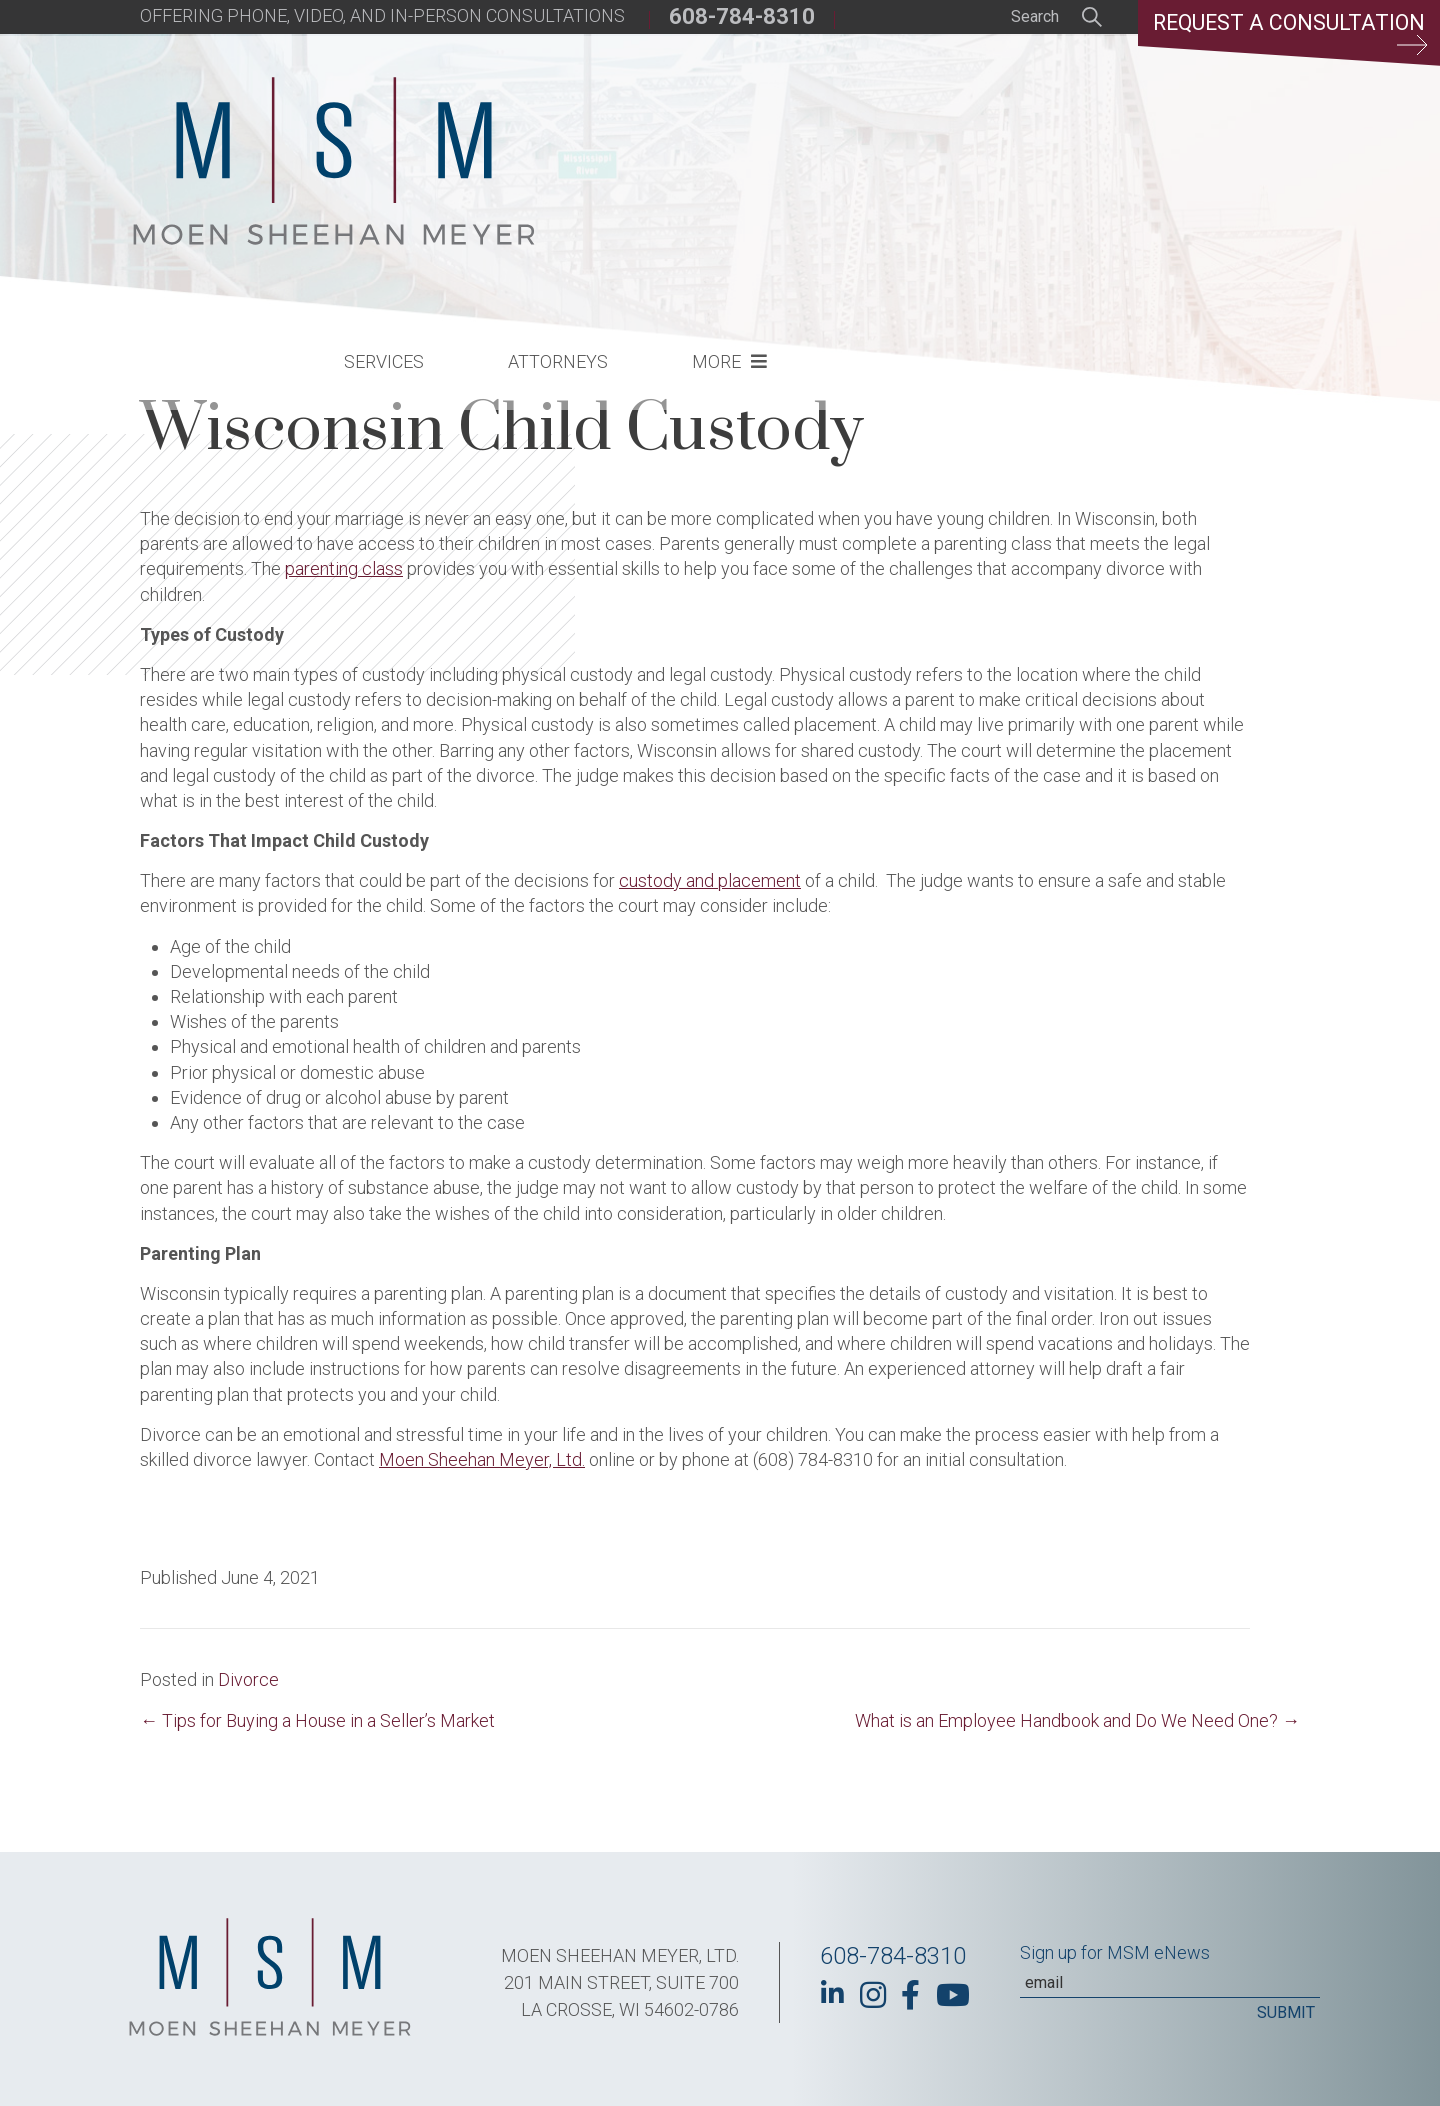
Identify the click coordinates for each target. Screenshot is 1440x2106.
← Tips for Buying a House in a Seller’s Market (317, 1720)
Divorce (248, 1679)
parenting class (344, 568)
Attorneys (888, 145)
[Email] (1170, 1983)
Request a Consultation (1286, 35)
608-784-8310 (742, 16)
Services (714, 145)
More (1046, 145)
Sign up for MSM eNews (1115, 1952)
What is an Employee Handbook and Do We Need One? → (1077, 1720)
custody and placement (710, 880)
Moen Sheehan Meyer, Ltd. (482, 1459)
